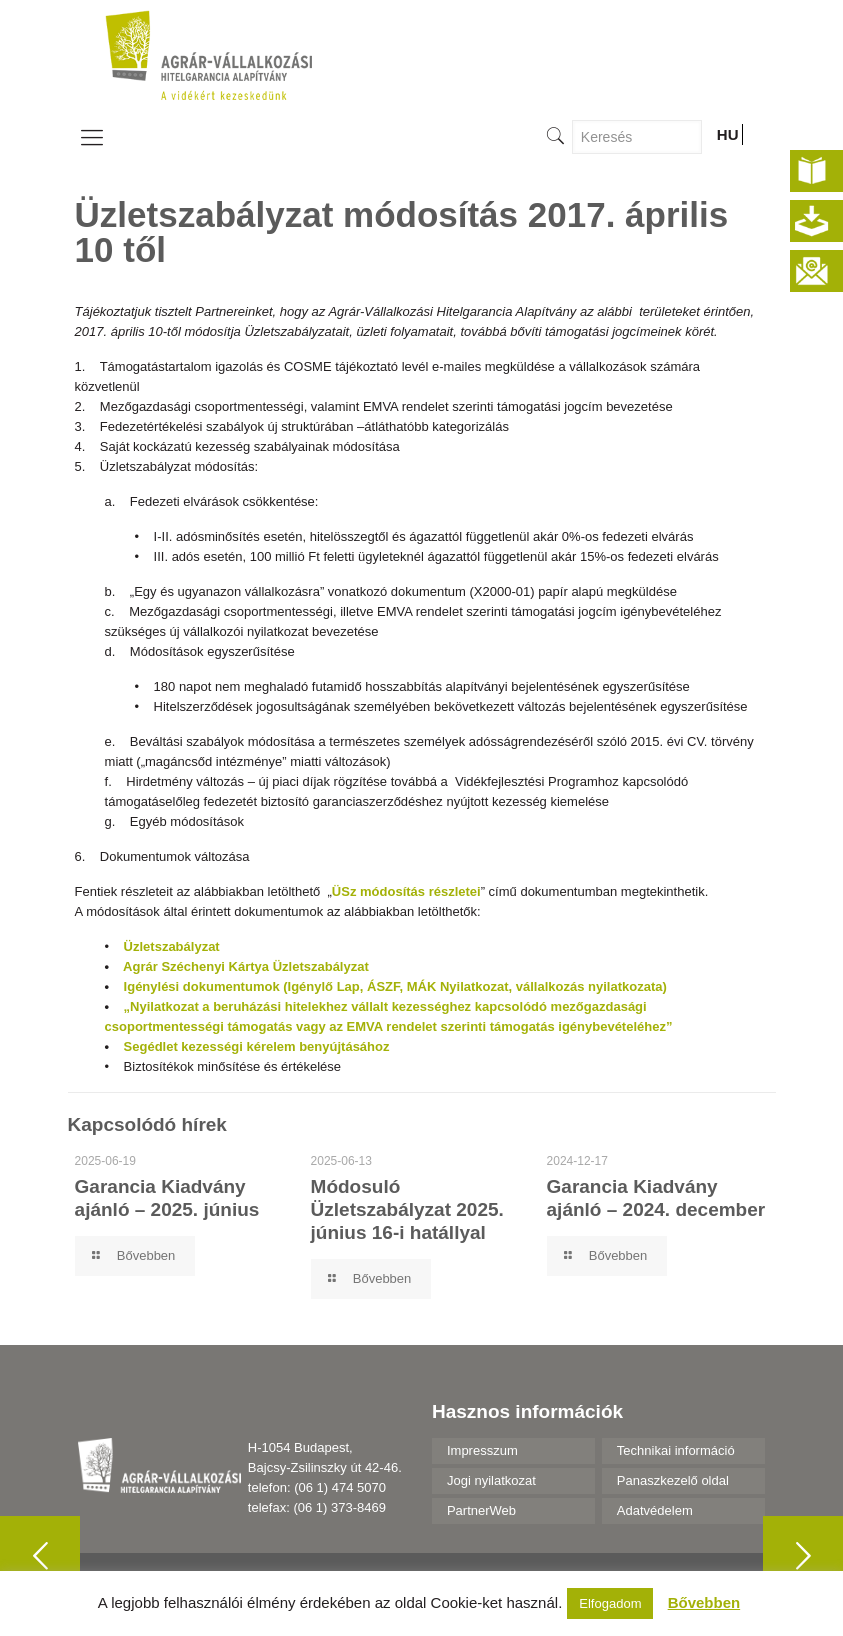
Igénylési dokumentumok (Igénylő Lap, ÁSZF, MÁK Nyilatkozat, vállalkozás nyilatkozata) (395, 986)
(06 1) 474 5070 (340, 1487)
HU (728, 134)
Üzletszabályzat (172, 946)
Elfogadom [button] (610, 1603)
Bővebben (704, 1602)
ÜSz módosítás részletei (406, 891)
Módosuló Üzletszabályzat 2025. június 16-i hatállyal (407, 1209)
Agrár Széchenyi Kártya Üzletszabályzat (246, 966)
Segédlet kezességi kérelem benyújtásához (257, 1046)
